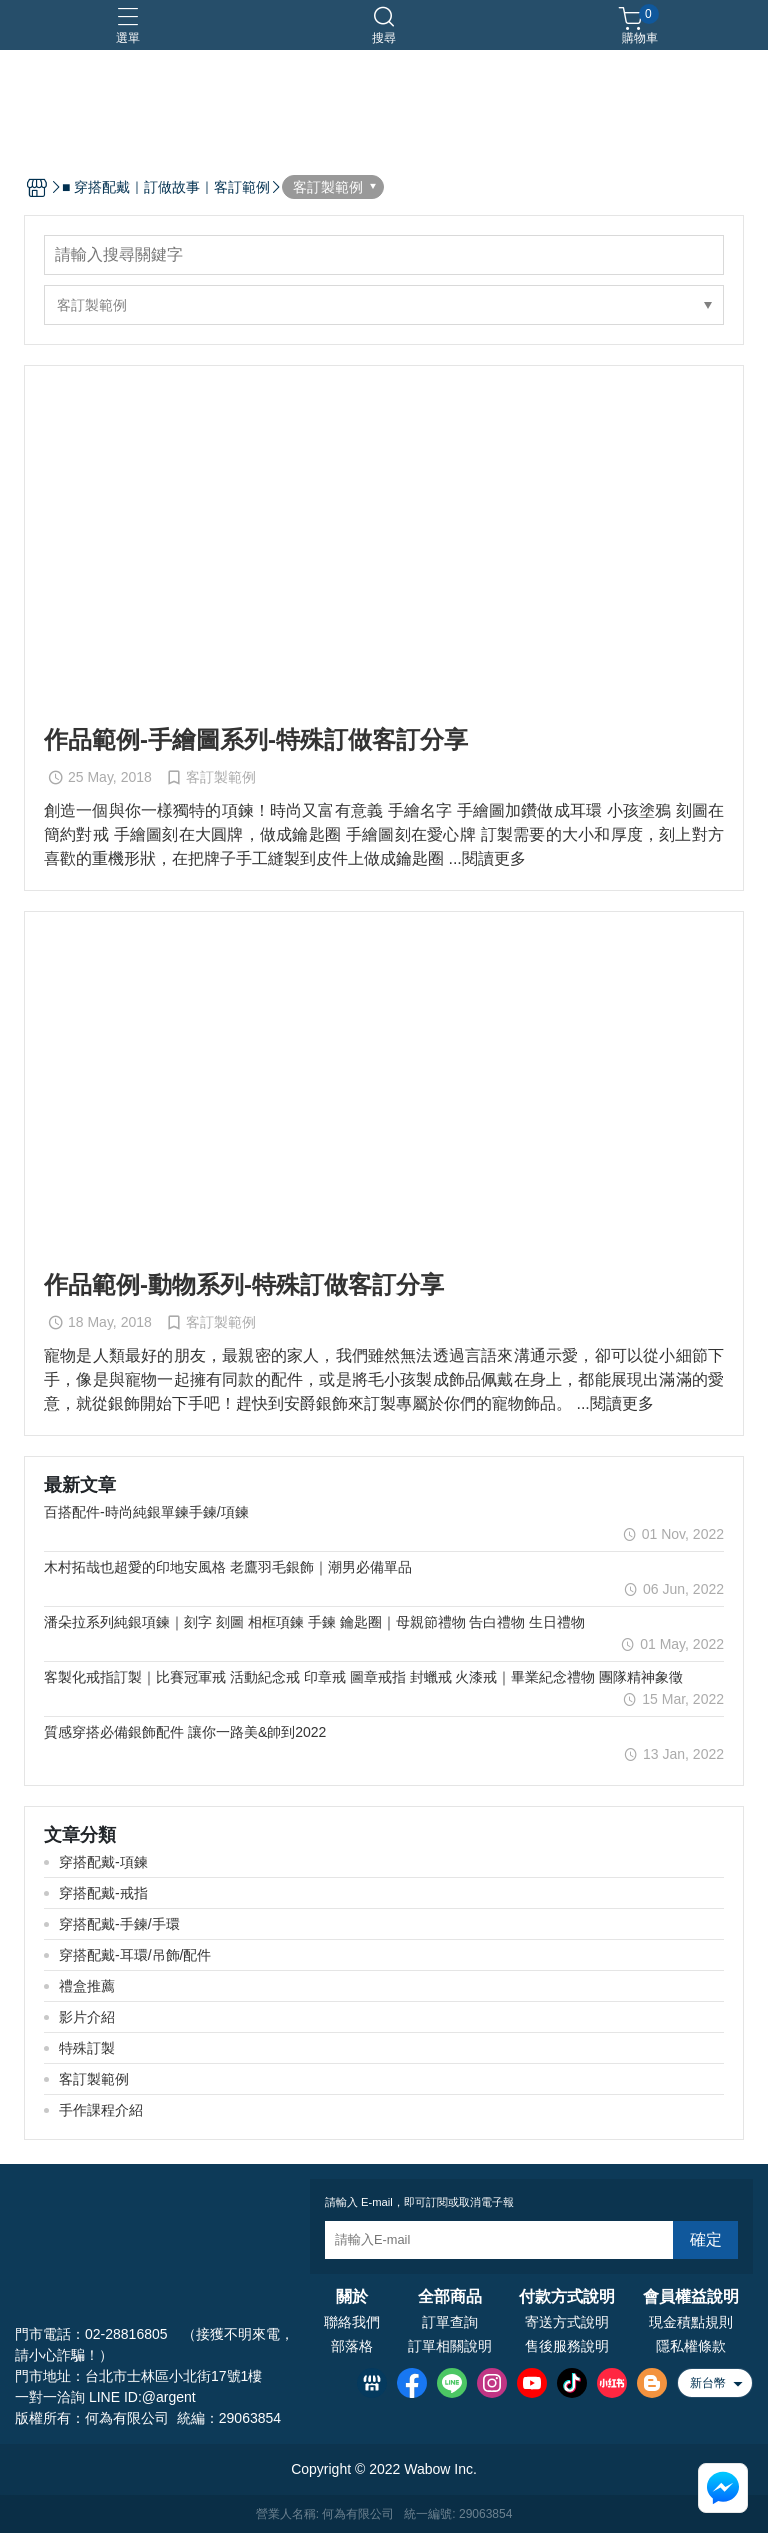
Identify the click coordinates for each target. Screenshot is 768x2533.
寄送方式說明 (567, 2322)
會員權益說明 (691, 2297)
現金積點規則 (691, 2322)
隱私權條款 (691, 2346)
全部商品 (450, 2297)
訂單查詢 (450, 2322)
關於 (352, 2297)
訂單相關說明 (450, 2346)
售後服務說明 (567, 2346)
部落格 (352, 2346)
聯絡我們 (352, 2322)
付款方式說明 (567, 2297)
